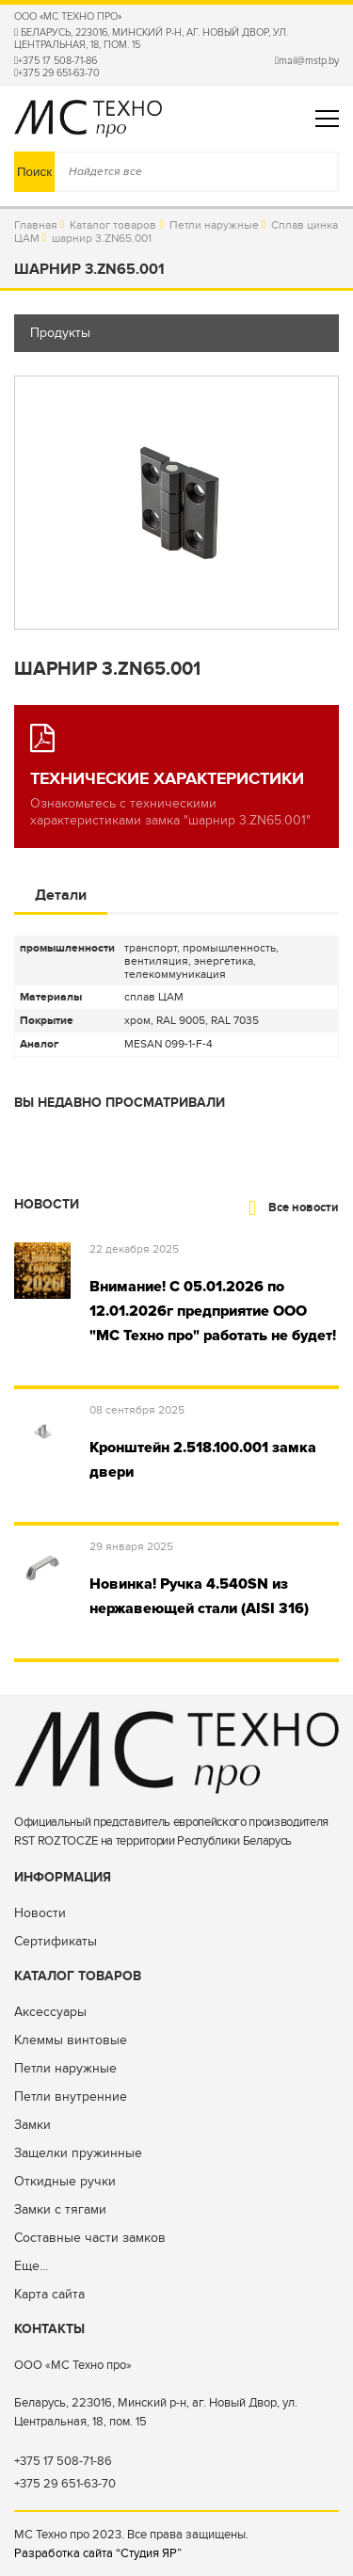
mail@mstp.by (307, 61)
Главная (35, 225)
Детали (61, 895)
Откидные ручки (65, 2181)
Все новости (294, 1207)
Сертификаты (55, 1941)
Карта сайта (49, 2294)
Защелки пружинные (78, 2153)
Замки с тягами (60, 2209)
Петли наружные (214, 225)
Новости (40, 1913)
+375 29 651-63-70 (57, 73)
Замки (32, 2125)
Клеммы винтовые (70, 2040)
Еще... (31, 2266)
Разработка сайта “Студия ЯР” (98, 2553)
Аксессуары (50, 2012)
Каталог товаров (113, 225)
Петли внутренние (70, 2096)
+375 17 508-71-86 (55, 61)
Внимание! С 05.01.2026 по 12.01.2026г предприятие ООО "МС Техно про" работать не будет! (212, 1311)
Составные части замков (90, 2238)
